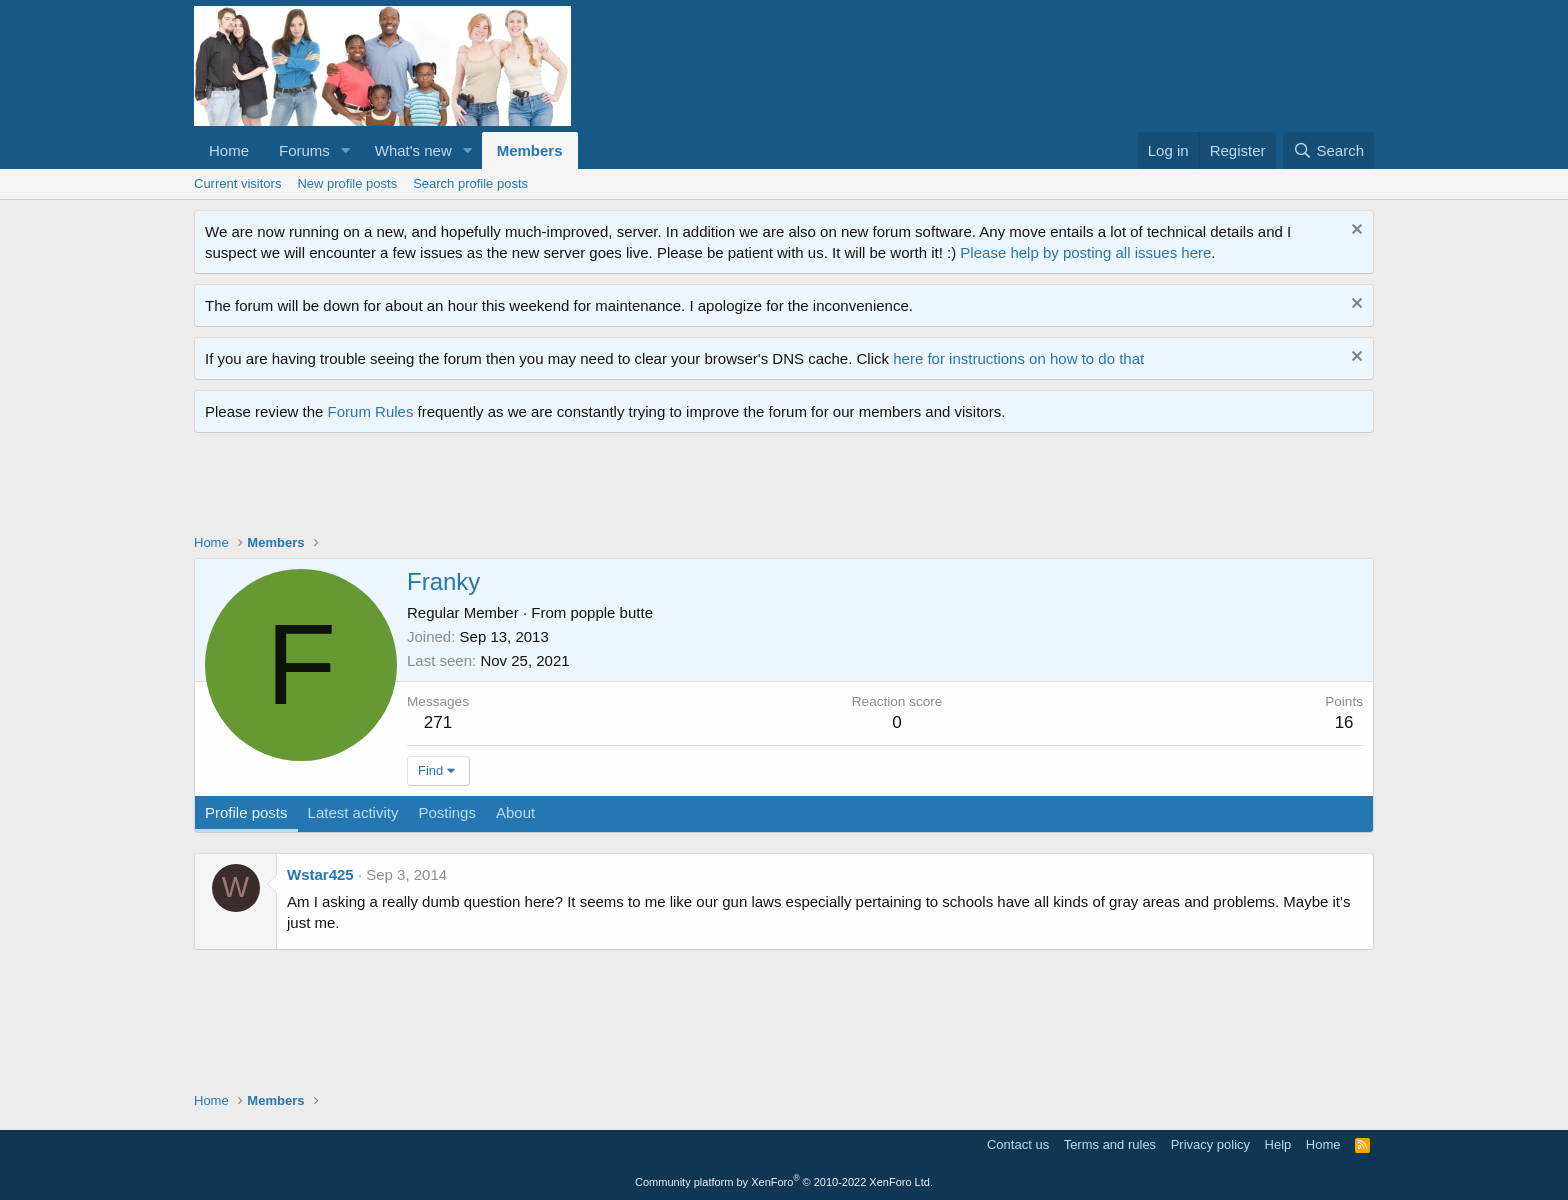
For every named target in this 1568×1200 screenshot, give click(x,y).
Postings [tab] (447, 812)
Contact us (1018, 1144)
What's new (413, 150)
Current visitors (237, 183)
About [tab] (515, 812)
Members (530, 150)
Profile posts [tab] (246, 812)
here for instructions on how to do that (1018, 358)
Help (1278, 1144)
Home (229, 150)
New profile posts (347, 183)
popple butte (611, 612)
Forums (304, 150)
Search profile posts (470, 183)
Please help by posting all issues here (1085, 252)
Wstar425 (320, 874)
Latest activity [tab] (353, 812)
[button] (346, 150)
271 (438, 722)
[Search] (1328, 150)
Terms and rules (1110, 1144)
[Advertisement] (558, 488)
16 (1344, 722)
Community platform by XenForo (784, 1182)
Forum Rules (371, 411)
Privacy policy (1210, 1144)
